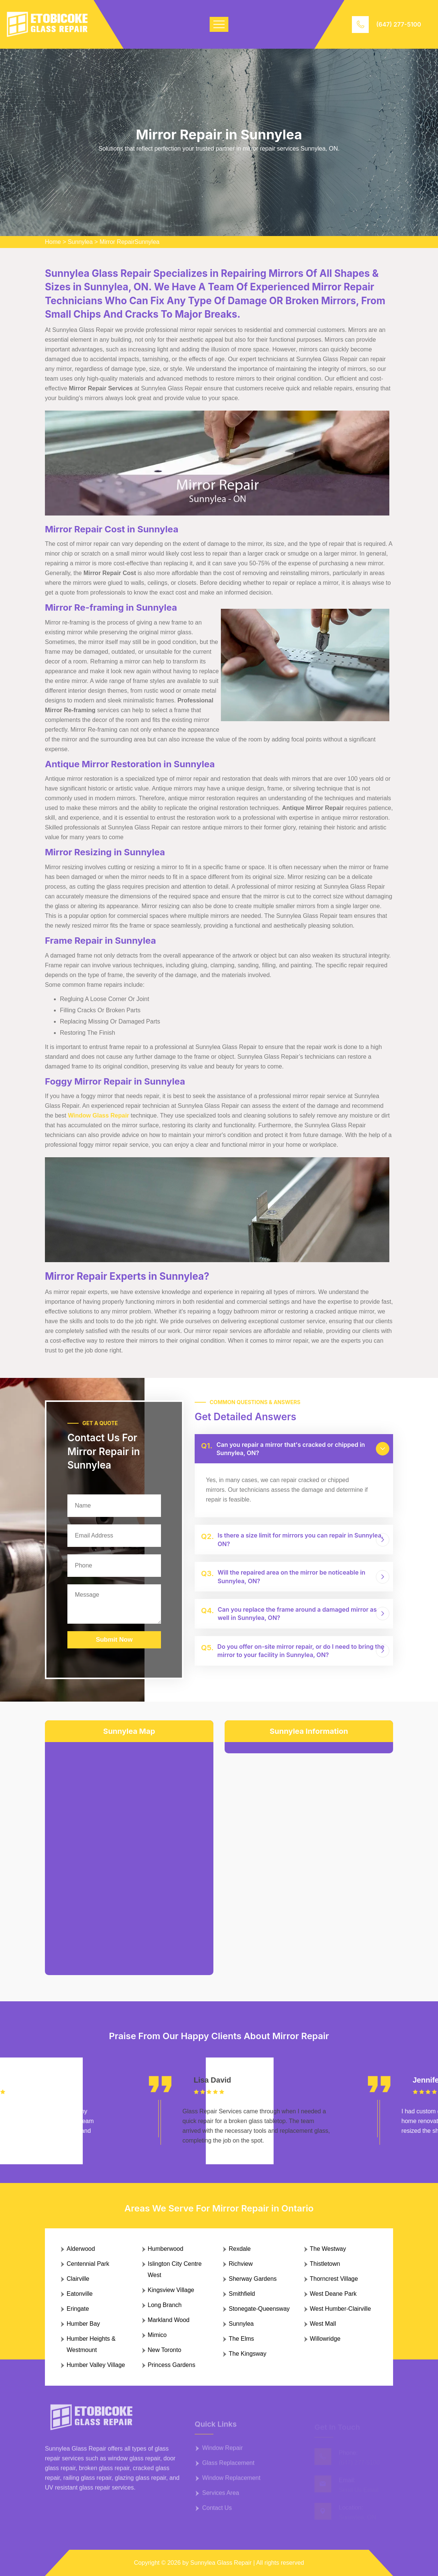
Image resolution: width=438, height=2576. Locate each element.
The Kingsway (248, 2353)
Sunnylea (80, 242)
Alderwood (81, 2249)
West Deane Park (333, 2294)
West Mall (323, 2323)
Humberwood (165, 2249)
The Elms (241, 2338)
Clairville (78, 2279)
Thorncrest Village (334, 2279)
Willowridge (325, 2338)
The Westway (328, 2249)
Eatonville (79, 2294)
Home (53, 242)
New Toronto (165, 2350)
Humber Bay (83, 2323)
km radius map (129, 1852)
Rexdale (240, 2249)
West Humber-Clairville (340, 2309)
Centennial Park (88, 2264)
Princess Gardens (171, 2365)
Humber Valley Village (96, 2365)
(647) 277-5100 (398, 24)
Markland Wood (169, 2320)
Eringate (78, 2309)
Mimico (157, 2335)
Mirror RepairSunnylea (129, 242)
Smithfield (242, 2294)
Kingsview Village (171, 2290)
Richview (241, 2264)
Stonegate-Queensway (259, 2309)
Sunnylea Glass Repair (221, 2563)
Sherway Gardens (253, 2279)
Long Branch (165, 2305)
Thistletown (325, 2264)
